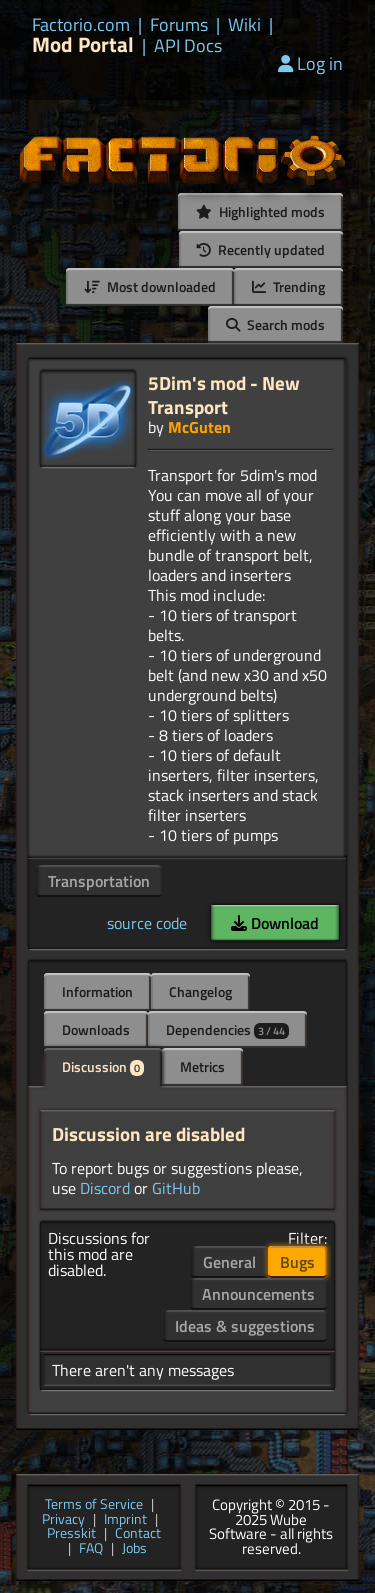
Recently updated (261, 249)
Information (97, 991)
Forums (179, 25)
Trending (288, 286)
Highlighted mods (260, 211)
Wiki (244, 25)
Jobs (134, 1549)
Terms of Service (94, 1505)
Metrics (202, 1066)
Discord (105, 1188)
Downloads (96, 1029)
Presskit (71, 1534)
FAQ (91, 1549)
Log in (310, 63)
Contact (138, 1534)
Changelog (200, 991)
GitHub (176, 1188)
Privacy (63, 1520)
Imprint (125, 1520)
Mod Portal (83, 44)
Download (275, 923)
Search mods (275, 324)
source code (147, 923)
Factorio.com (81, 25)
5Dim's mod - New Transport (224, 394)
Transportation (99, 881)
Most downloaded (150, 286)
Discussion (103, 1066)
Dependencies (227, 1029)
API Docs (188, 46)
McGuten (199, 427)
